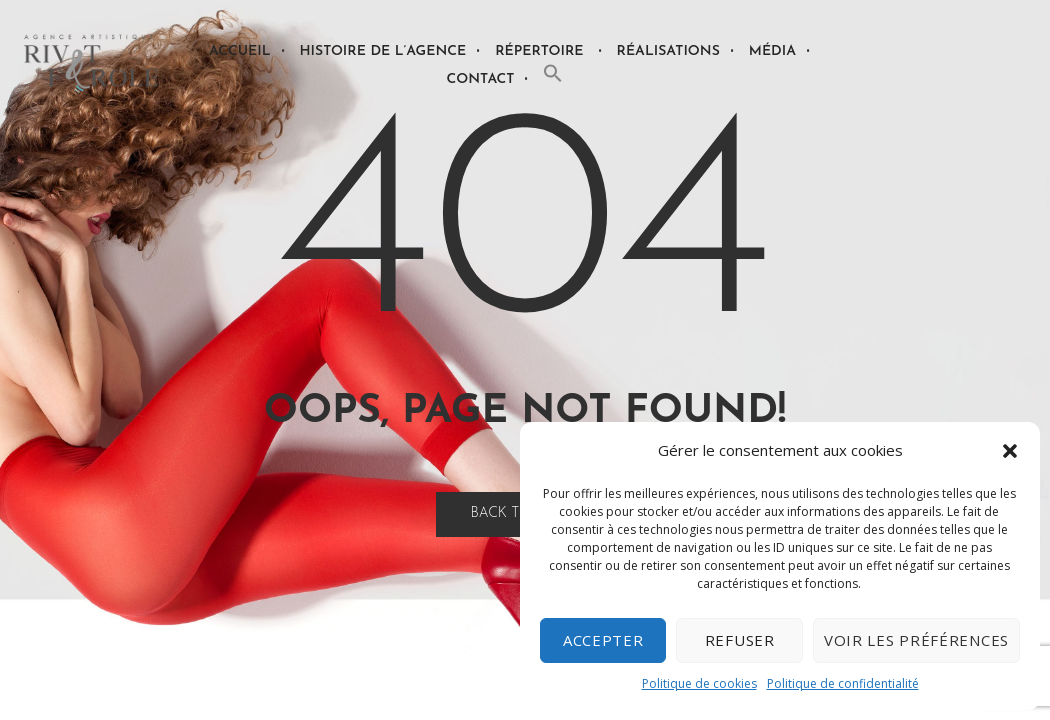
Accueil (239, 51)
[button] (1010, 451)
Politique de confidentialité (843, 683)
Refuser (740, 640)
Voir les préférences (916, 640)
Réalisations (668, 51)
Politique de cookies (699, 683)
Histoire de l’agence (383, 51)
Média (772, 51)
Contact (481, 79)
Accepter (603, 640)
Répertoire (539, 51)
